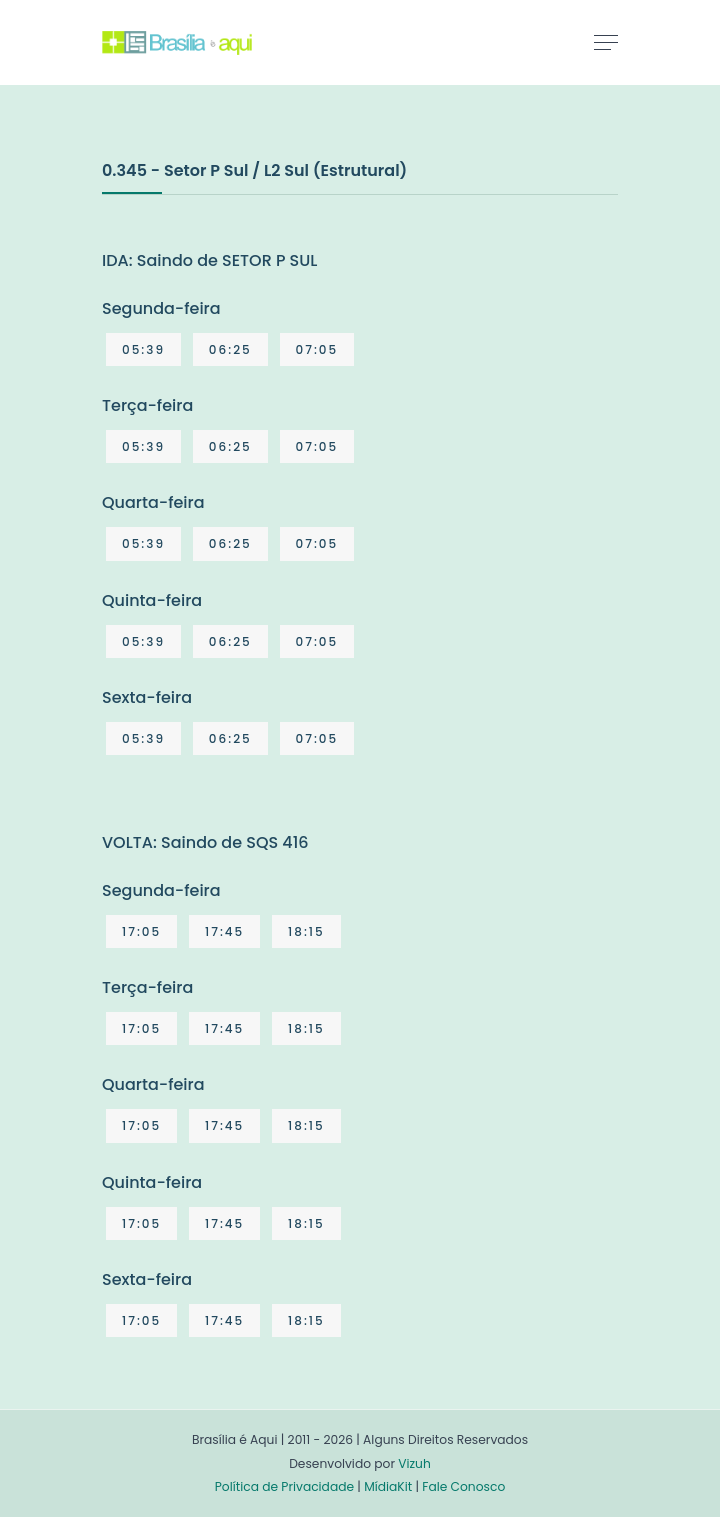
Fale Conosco (463, 1486)
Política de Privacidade (284, 1486)
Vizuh (414, 1463)
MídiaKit (388, 1486)
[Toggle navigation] (606, 42)
